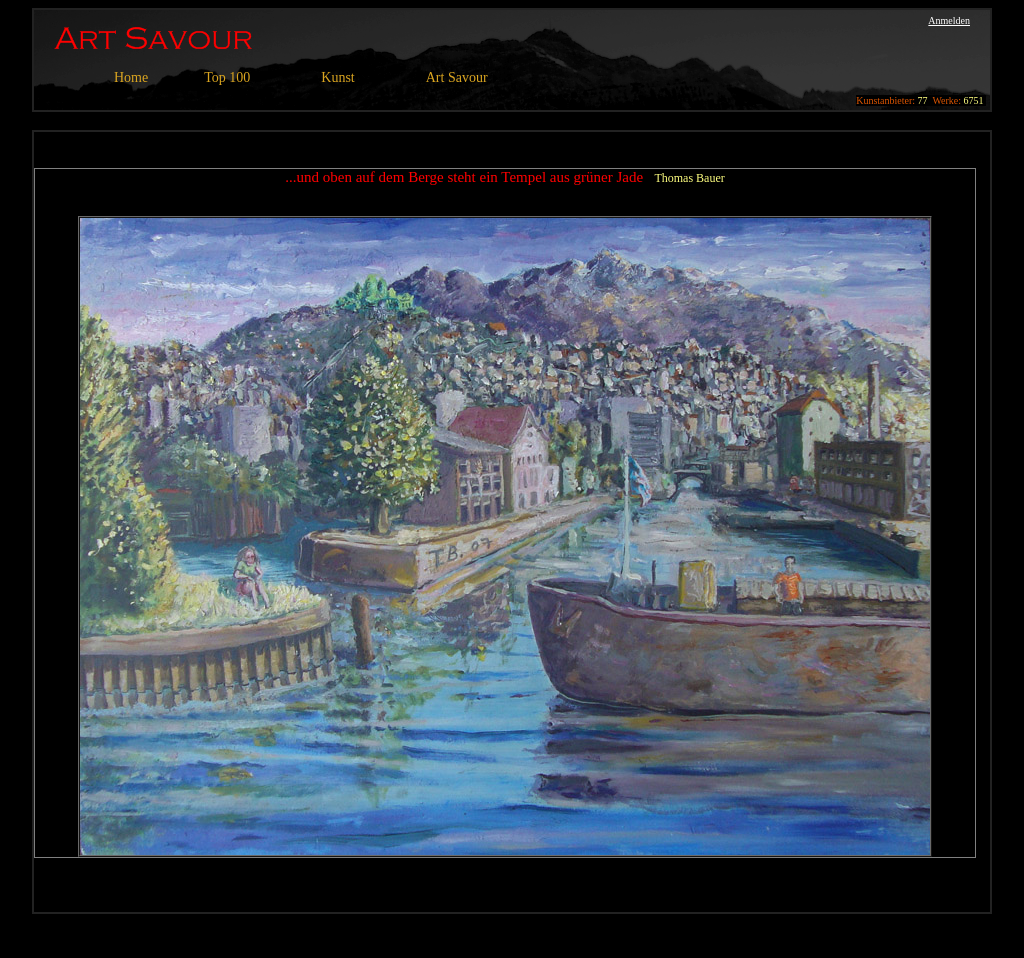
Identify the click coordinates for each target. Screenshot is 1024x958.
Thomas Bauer (689, 178)
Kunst (337, 77)
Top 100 (227, 77)
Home (131, 77)
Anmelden (949, 20)
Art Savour (457, 77)
